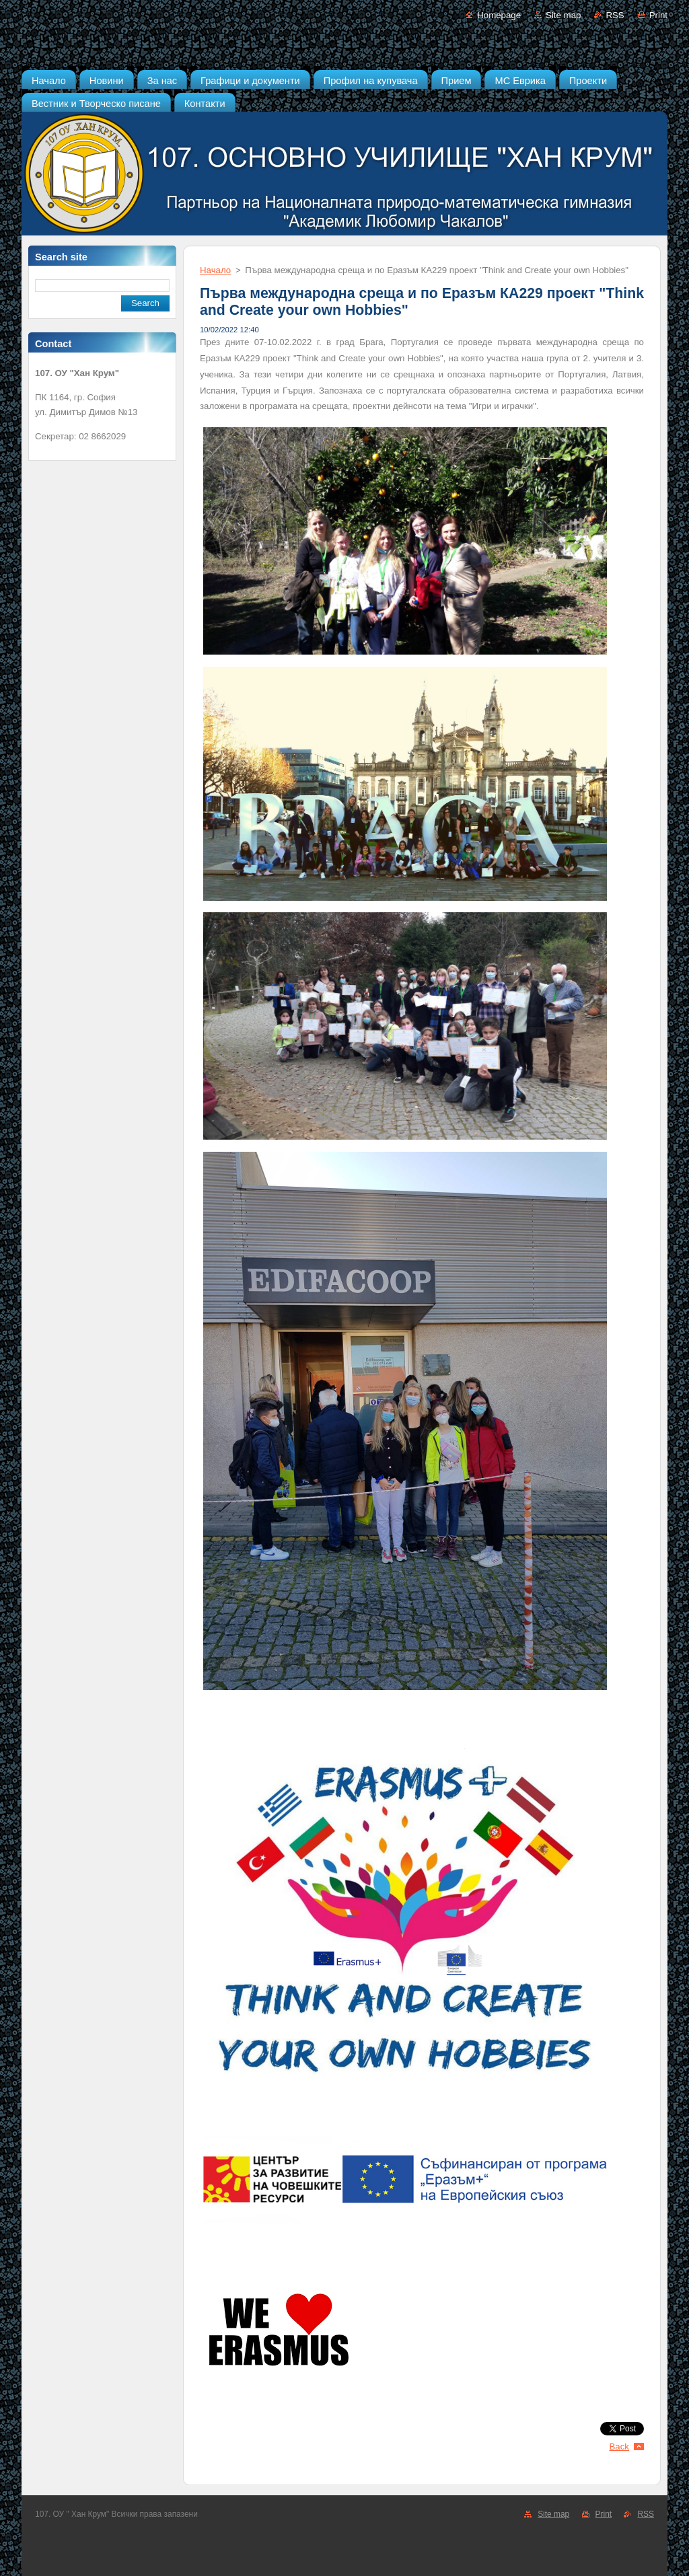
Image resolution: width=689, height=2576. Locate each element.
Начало (215, 270)
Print (658, 15)
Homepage (499, 15)
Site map (563, 15)
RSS (615, 15)
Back (620, 2446)
